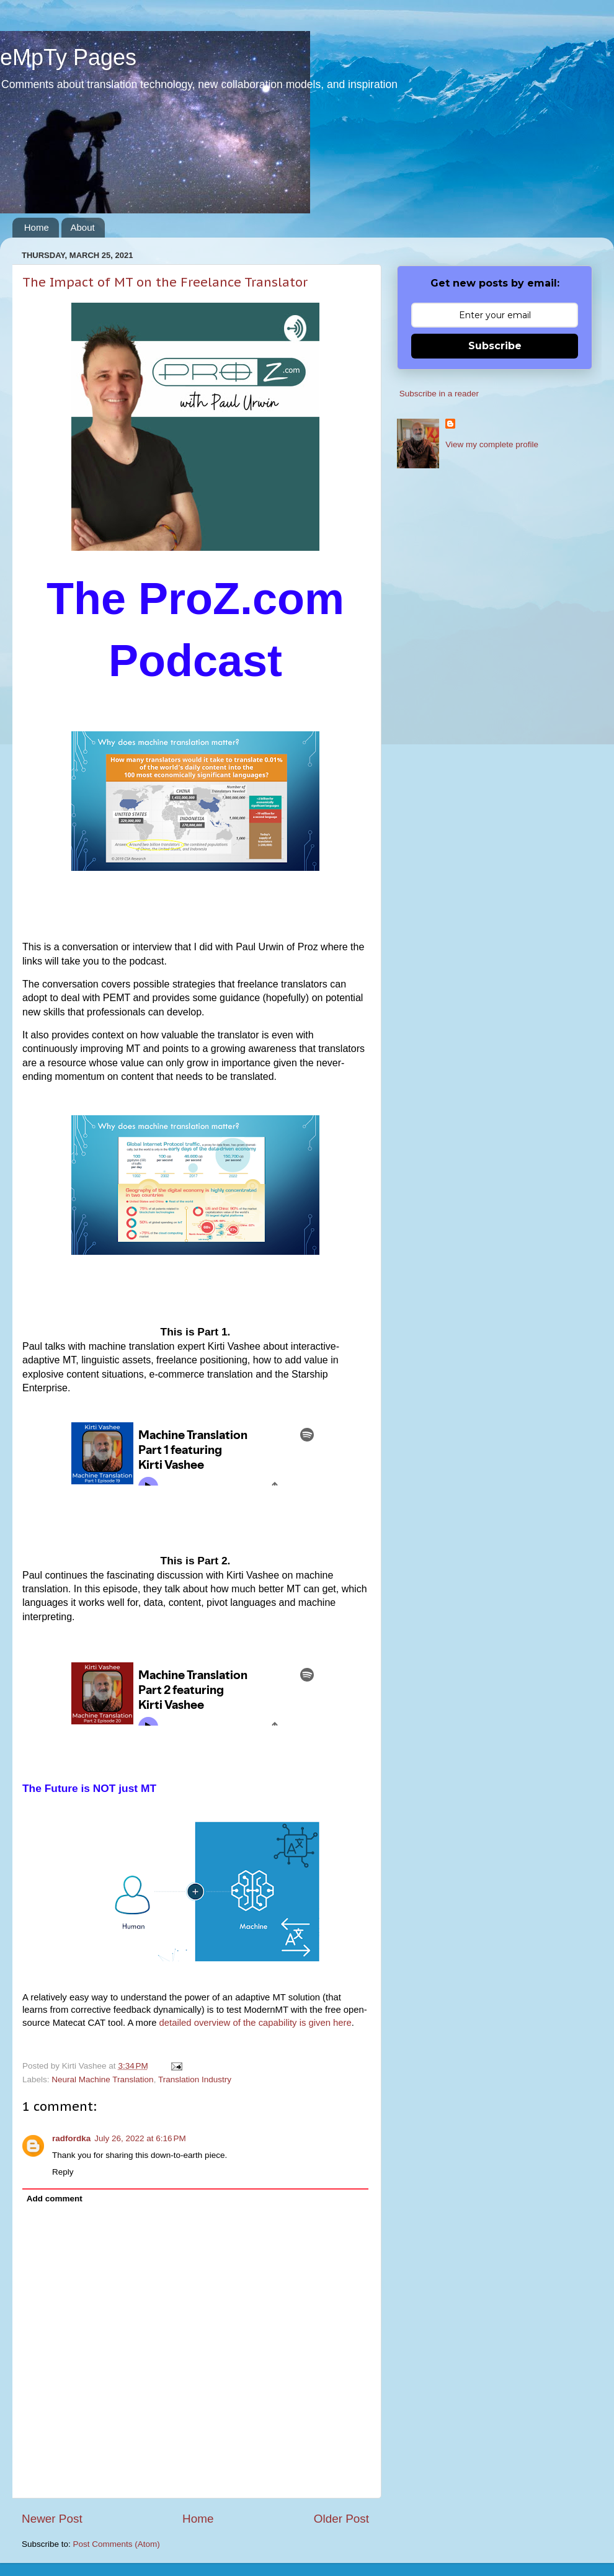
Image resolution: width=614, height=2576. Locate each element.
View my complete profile (491, 444)
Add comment (54, 2198)
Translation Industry (194, 2079)
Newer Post (52, 2518)
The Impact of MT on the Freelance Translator (165, 282)
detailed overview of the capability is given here (255, 2023)
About (83, 227)
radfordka (71, 2138)
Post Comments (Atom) (116, 2544)
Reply (63, 2172)
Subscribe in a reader (439, 393)
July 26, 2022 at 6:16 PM (139, 2138)
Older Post (341, 2518)
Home (36, 227)
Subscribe (495, 346)
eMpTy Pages (68, 57)
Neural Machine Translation (102, 2079)
